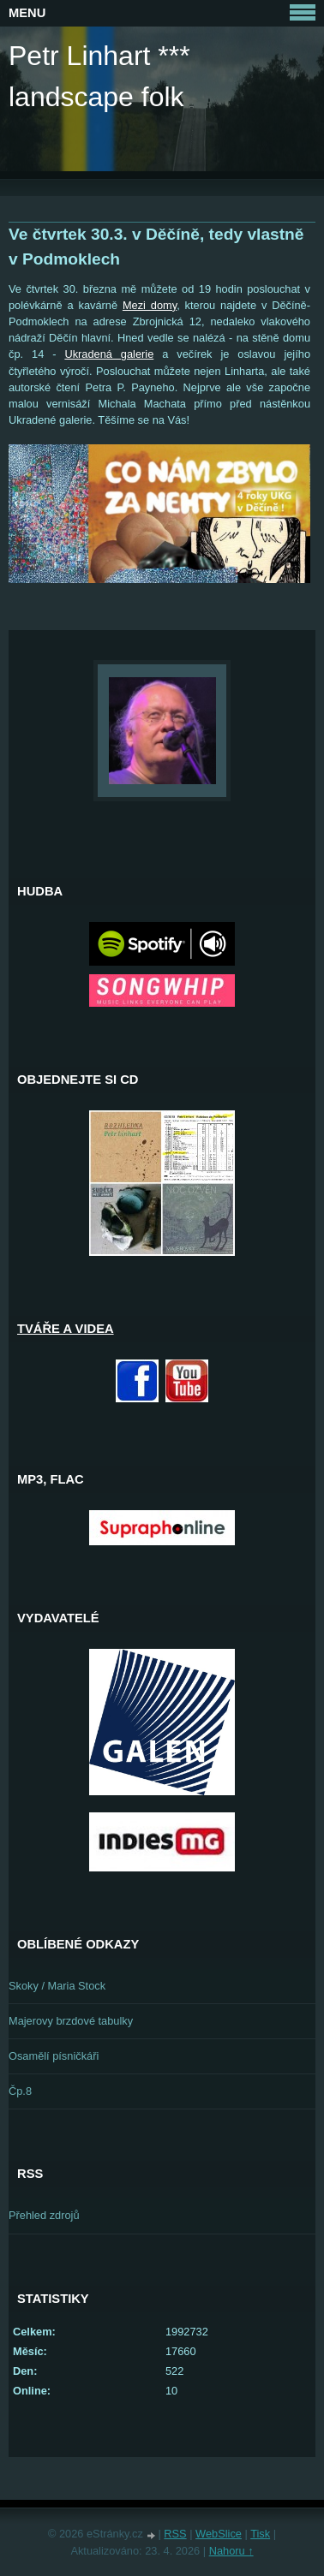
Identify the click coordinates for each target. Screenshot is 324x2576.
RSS (175, 2533)
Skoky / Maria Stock (57, 1985)
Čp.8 (20, 2091)
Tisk (260, 2533)
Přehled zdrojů (44, 2215)
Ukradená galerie (108, 354)
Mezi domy (150, 305)
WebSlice (218, 2533)
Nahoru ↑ (231, 2550)
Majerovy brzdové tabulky (71, 2020)
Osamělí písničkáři (54, 2055)
